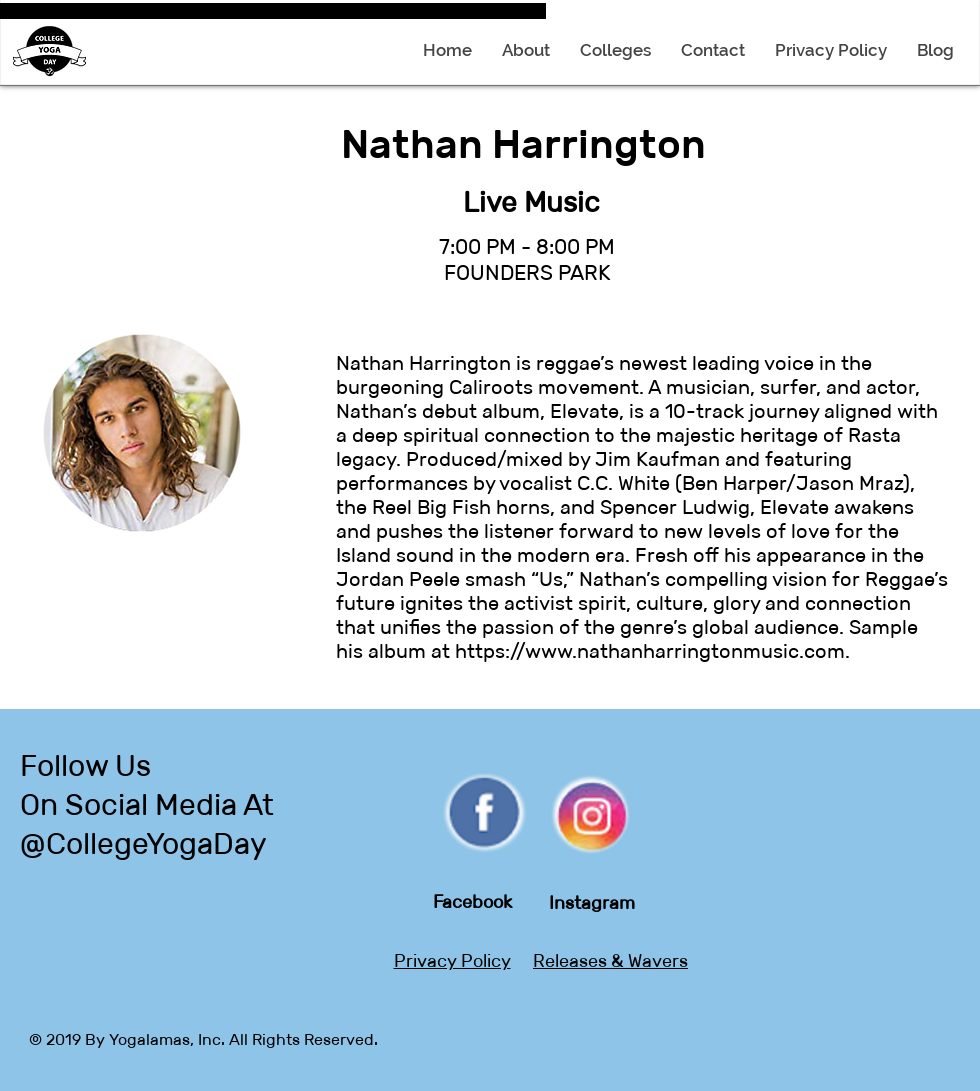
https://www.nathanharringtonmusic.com (650, 651)
